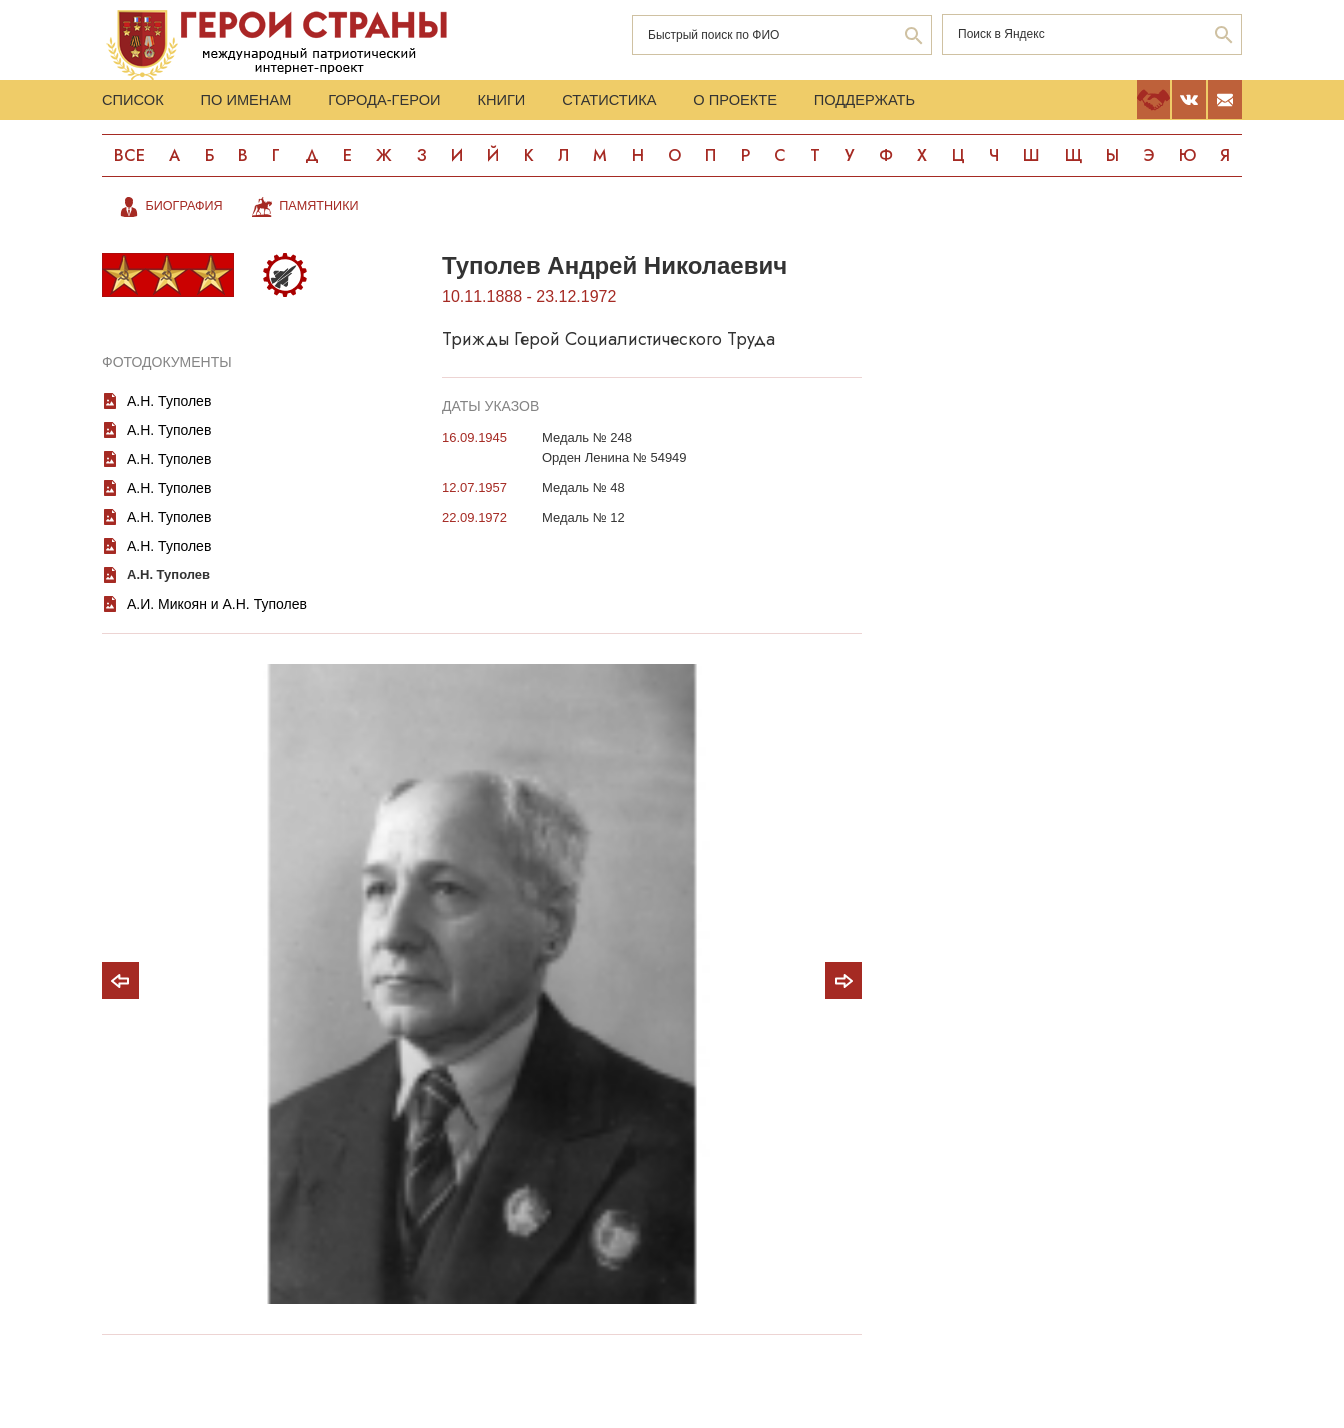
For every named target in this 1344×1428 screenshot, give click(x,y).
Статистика (696, 103)
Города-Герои (430, 103)
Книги (568, 103)
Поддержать (994, 103)
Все (130, 167)
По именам (269, 103)
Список (136, 103)
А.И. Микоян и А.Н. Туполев (217, 617)
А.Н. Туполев (169, 414)
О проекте (844, 103)
